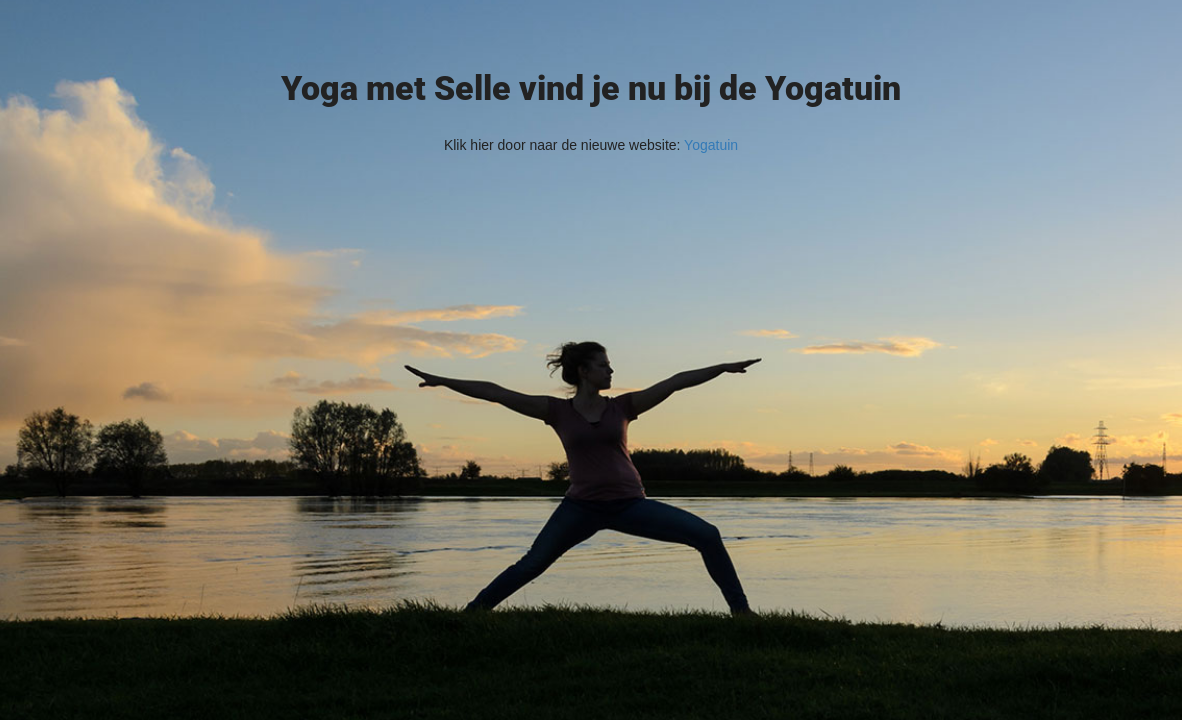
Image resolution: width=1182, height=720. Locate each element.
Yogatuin (711, 145)
